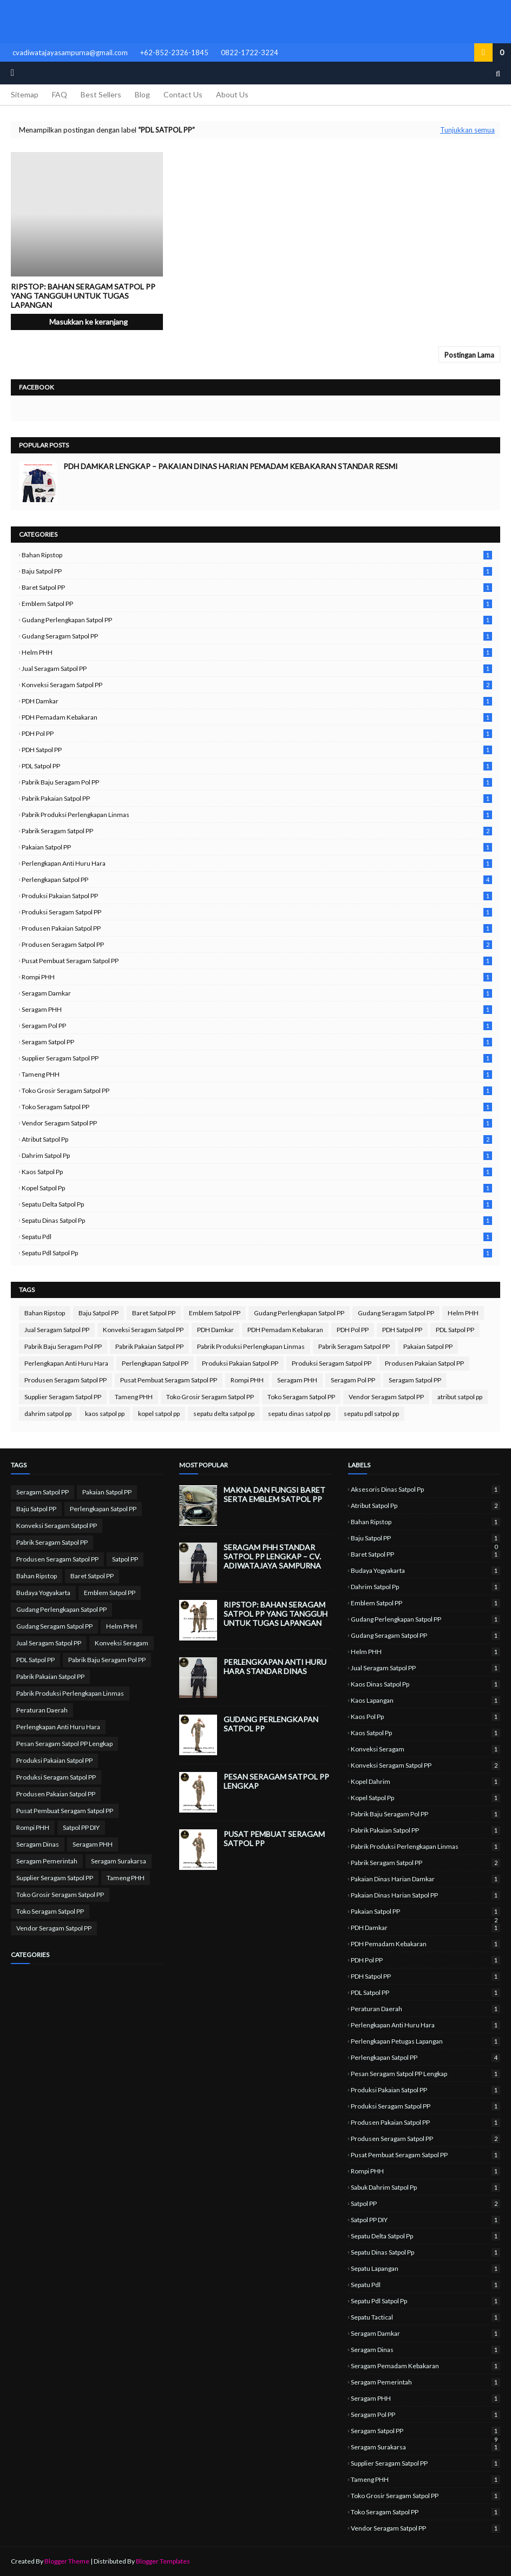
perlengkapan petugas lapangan (425, 2041)
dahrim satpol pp (257, 1155)
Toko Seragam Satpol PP (257, 1107)
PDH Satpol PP (257, 750)
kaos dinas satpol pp (425, 1684)
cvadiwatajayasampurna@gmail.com (70, 52)
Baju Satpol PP (257, 571)
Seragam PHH (257, 1009)
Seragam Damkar (257, 993)
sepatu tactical (425, 2317)
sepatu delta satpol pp (257, 1204)
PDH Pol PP (257, 733)
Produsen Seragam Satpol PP (257, 944)
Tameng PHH (257, 1074)
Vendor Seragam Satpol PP (257, 1123)
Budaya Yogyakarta (43, 1593)
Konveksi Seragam (121, 1643)
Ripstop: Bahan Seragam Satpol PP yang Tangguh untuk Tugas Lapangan (83, 295)
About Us (232, 94)
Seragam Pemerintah (46, 1861)
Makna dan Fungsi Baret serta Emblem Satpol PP (274, 1494)
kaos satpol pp (257, 1172)
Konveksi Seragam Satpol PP (257, 685)
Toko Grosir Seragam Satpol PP (257, 1090)
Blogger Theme (66, 2561)
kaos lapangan (425, 1700)
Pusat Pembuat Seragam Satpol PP (257, 961)
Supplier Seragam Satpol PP (257, 1058)
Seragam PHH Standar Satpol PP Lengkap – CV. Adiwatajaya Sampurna (272, 1556)
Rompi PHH (257, 977)
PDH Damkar (257, 701)
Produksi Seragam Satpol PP (257, 912)
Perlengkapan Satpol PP (257, 879)
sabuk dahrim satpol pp (425, 2187)
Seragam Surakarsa (118, 1861)
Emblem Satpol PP (257, 603)
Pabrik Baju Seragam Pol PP (257, 782)
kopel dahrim (425, 1781)
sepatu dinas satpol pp (257, 1220)
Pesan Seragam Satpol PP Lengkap (64, 1744)
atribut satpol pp (257, 1139)
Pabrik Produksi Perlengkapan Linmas (257, 815)
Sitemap (24, 94)
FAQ (59, 94)
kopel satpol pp (257, 1188)
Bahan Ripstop (257, 555)
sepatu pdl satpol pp (257, 1253)
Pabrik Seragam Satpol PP (257, 831)
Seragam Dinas (37, 1844)
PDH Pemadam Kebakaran (257, 717)
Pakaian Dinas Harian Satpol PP (425, 1895)
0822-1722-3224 (249, 52)
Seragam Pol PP (257, 1026)
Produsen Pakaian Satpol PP (257, 928)
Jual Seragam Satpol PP (257, 668)
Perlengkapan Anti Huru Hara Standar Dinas (275, 1666)
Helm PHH (257, 652)
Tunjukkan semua (467, 130)
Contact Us (182, 94)
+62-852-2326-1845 (174, 52)
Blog (142, 94)
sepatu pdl (257, 1237)
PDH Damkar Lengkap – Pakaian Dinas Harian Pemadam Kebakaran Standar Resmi (230, 466)
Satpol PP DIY (81, 1827)
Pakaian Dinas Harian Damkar (425, 1879)
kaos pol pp (425, 1716)
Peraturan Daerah (42, 1710)
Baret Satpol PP (257, 587)
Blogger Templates (163, 2561)
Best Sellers (101, 94)
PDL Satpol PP (257, 766)
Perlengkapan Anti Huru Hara (257, 863)
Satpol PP (125, 1559)
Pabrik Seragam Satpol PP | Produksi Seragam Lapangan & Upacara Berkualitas (255, 21)
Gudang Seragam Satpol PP (257, 636)
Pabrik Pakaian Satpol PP (257, 798)
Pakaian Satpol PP (257, 847)
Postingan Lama (469, 355)
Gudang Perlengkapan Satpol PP (257, 620)
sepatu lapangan (425, 2268)
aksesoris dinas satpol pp (425, 1489)
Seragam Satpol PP (257, 1042)
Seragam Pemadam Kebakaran (425, 2366)
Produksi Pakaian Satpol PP (257, 896)
